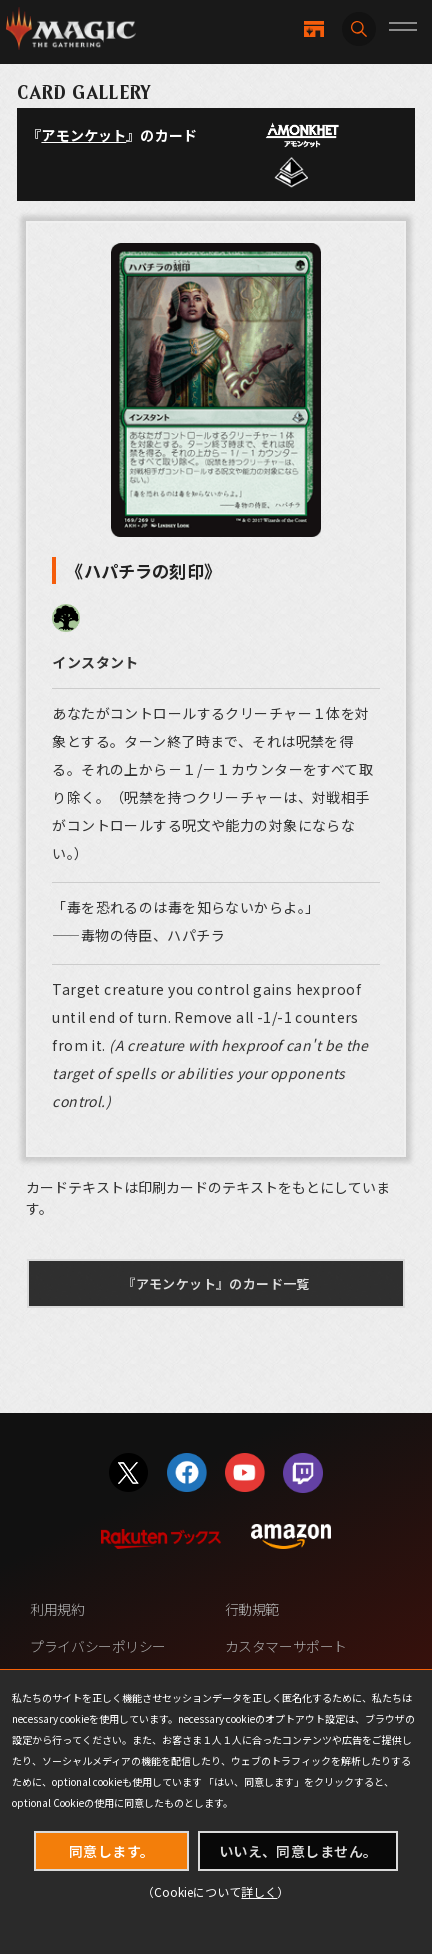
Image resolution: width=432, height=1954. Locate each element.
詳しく (259, 1891)
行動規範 (252, 1609)
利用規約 (57, 1609)
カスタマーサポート (286, 1646)
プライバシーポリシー (98, 1646)
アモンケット (83, 135)
